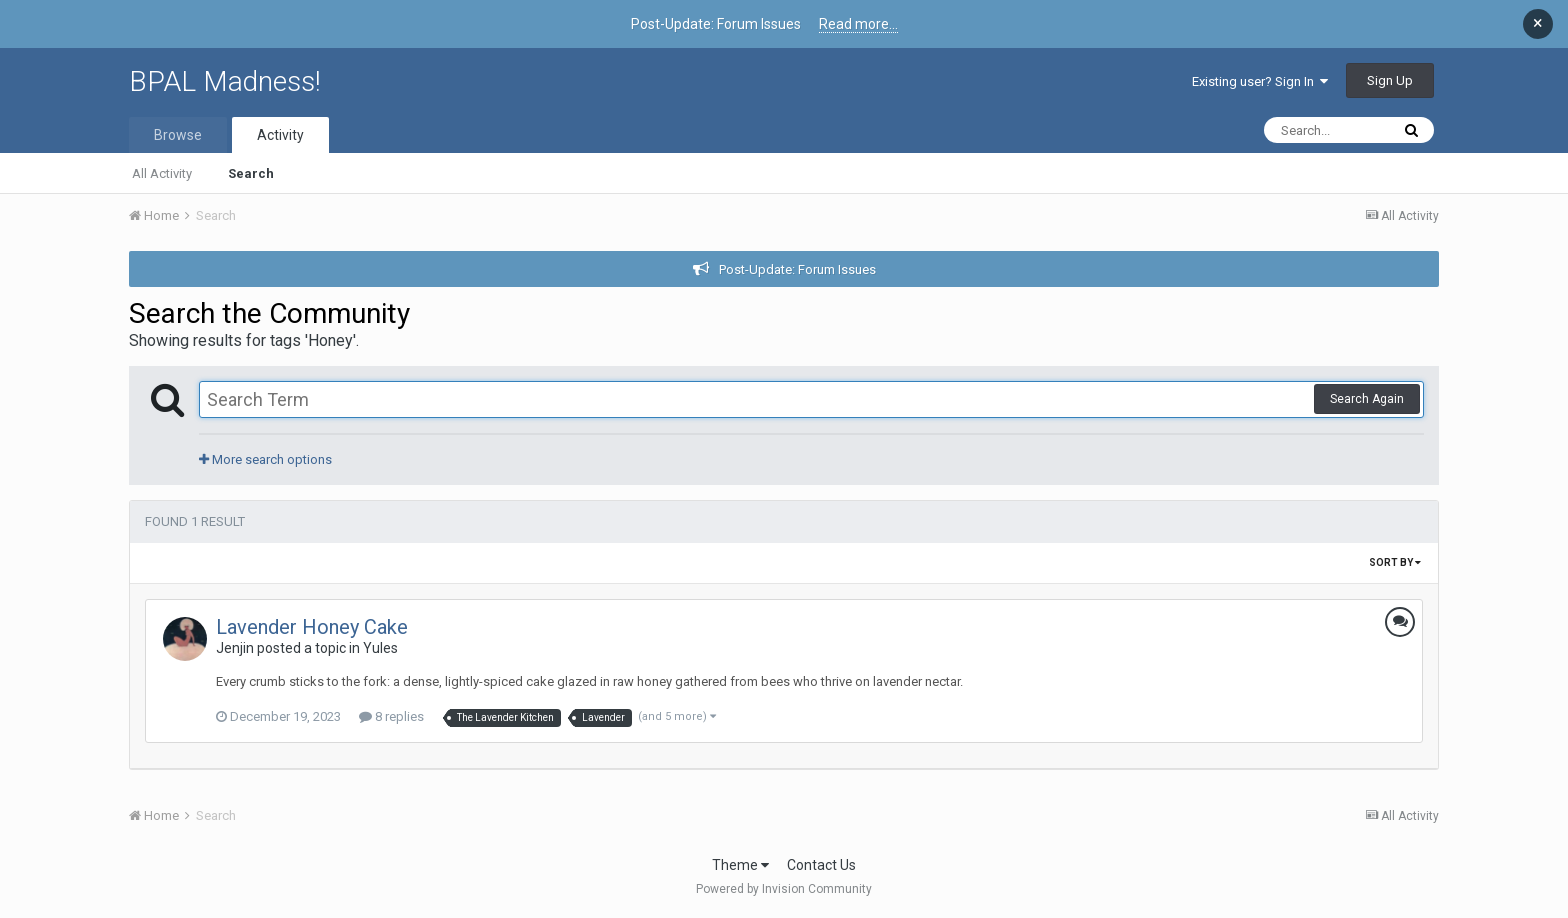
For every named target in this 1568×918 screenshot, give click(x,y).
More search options (265, 459)
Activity (280, 135)
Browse (178, 135)
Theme (740, 865)
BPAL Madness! (225, 81)
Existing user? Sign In (1260, 81)
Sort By (1395, 562)
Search (251, 173)
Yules (380, 648)
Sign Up (1390, 80)
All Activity (162, 173)
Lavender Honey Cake (312, 627)
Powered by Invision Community (784, 889)
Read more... (858, 24)
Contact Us (821, 865)
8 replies (391, 716)
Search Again (1367, 399)
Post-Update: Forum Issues (797, 269)
